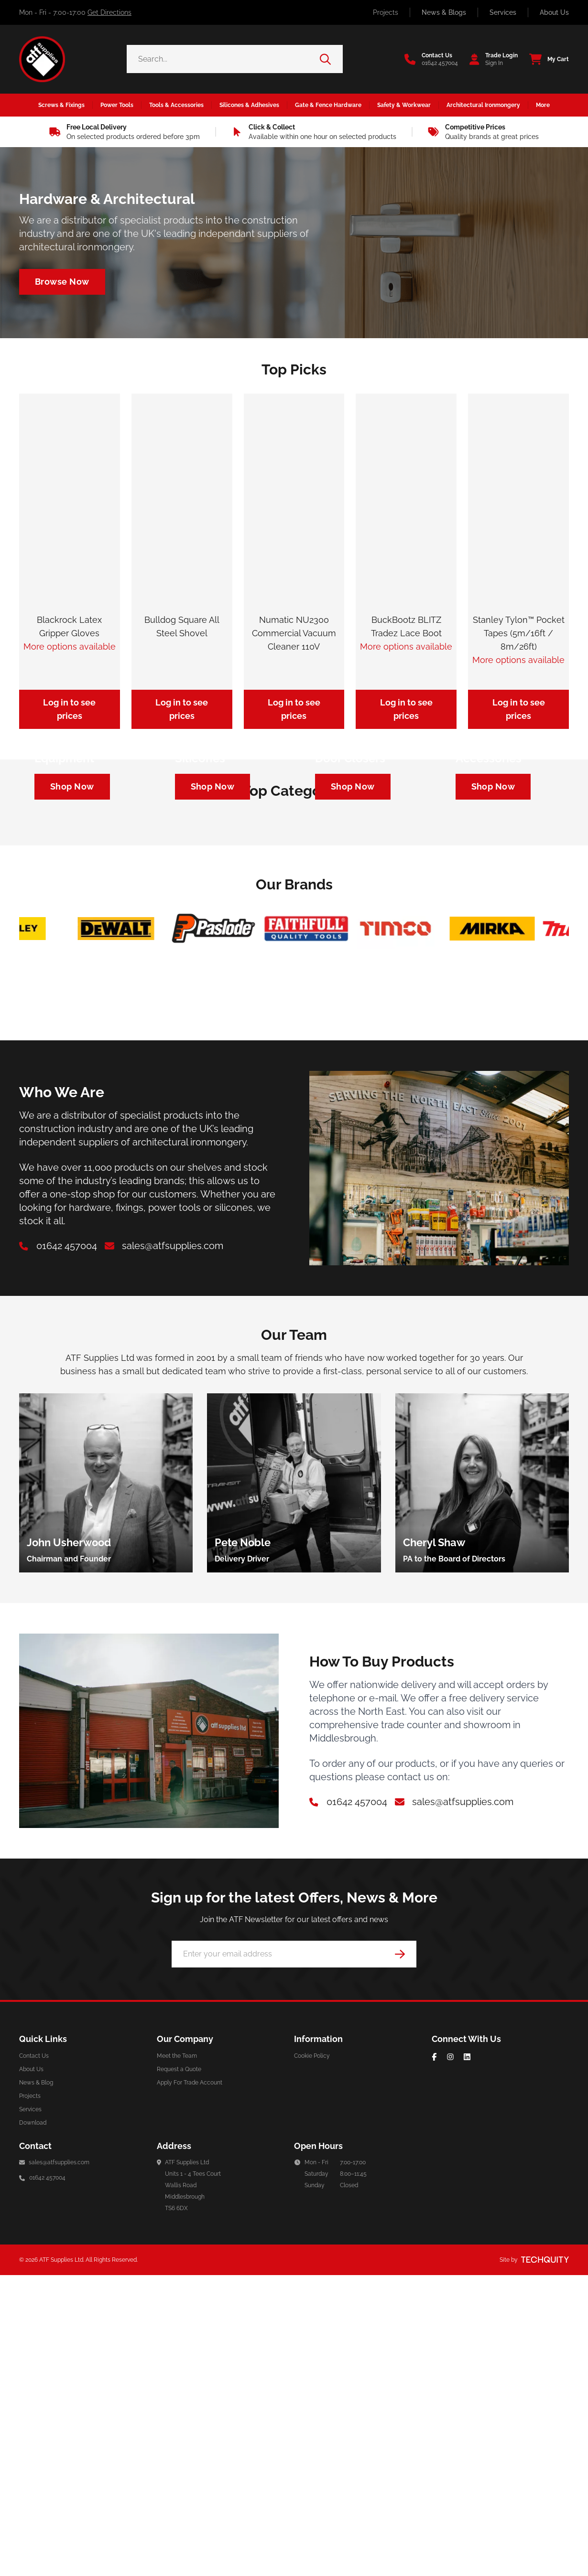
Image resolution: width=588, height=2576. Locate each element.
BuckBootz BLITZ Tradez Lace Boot (406, 626)
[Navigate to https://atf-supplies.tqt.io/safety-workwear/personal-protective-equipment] (72, 936)
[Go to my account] (490, 59)
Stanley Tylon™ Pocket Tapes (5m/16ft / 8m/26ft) (519, 633)
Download (32, 2423)
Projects (385, 12)
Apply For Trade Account (189, 2383)
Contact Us (34, 2356)
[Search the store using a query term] (223, 59)
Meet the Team (177, 2356)
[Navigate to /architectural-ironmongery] (62, 282)
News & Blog (36, 2383)
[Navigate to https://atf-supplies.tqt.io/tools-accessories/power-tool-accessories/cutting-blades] (493, 936)
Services (503, 12)
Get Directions (109, 12)
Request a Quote (179, 2370)
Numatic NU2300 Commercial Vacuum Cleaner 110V (294, 633)
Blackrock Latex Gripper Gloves (69, 626)
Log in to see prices (69, 709)
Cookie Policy (312, 2356)
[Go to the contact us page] (431, 59)
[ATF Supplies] (42, 59)
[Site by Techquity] (545, 2560)
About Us (554, 12)
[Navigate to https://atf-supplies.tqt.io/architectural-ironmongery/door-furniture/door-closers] (353, 936)
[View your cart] (546, 59)
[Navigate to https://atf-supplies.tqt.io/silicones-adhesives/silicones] (212, 936)
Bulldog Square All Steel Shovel (181, 626)
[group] (106, 1783)
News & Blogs (444, 12)
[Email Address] (294, 2255)
